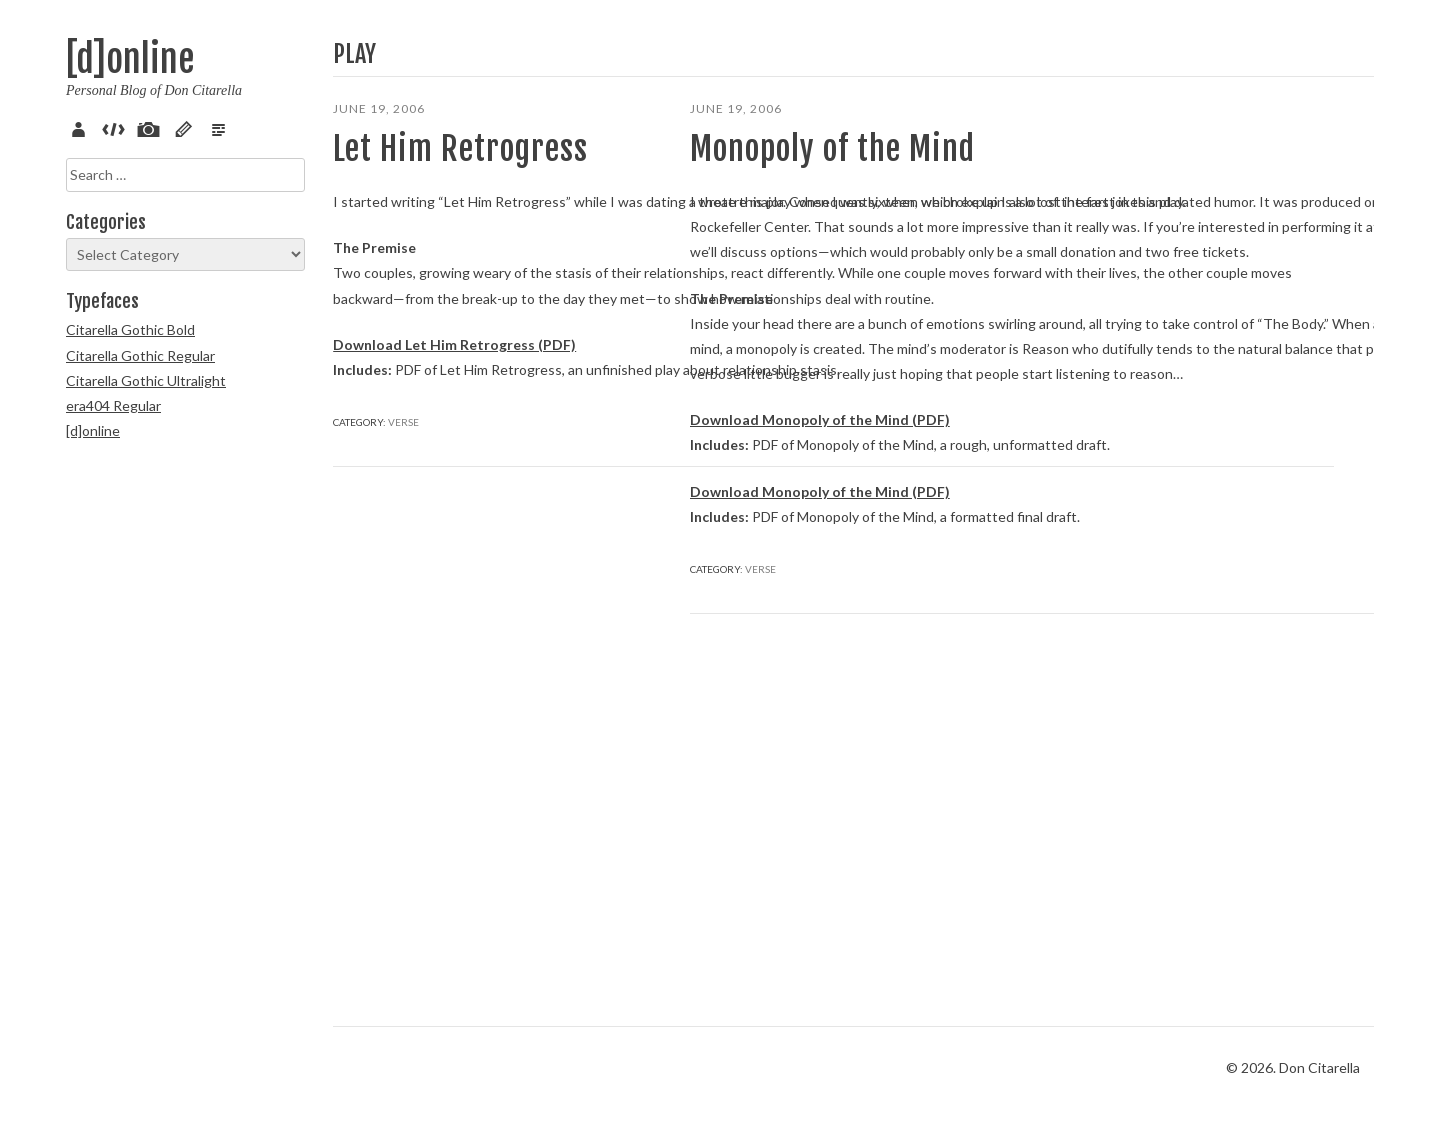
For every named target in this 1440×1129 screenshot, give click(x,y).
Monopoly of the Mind (832, 149)
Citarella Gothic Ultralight (146, 380)
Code (117, 127)
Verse (222, 127)
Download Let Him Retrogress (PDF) (454, 495)
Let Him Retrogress (460, 149)
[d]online (130, 59)
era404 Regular (113, 405)
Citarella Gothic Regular (140, 355)
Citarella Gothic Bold (130, 329)
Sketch (187, 127)
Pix (152, 127)
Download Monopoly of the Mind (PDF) (820, 722)
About (82, 127)
